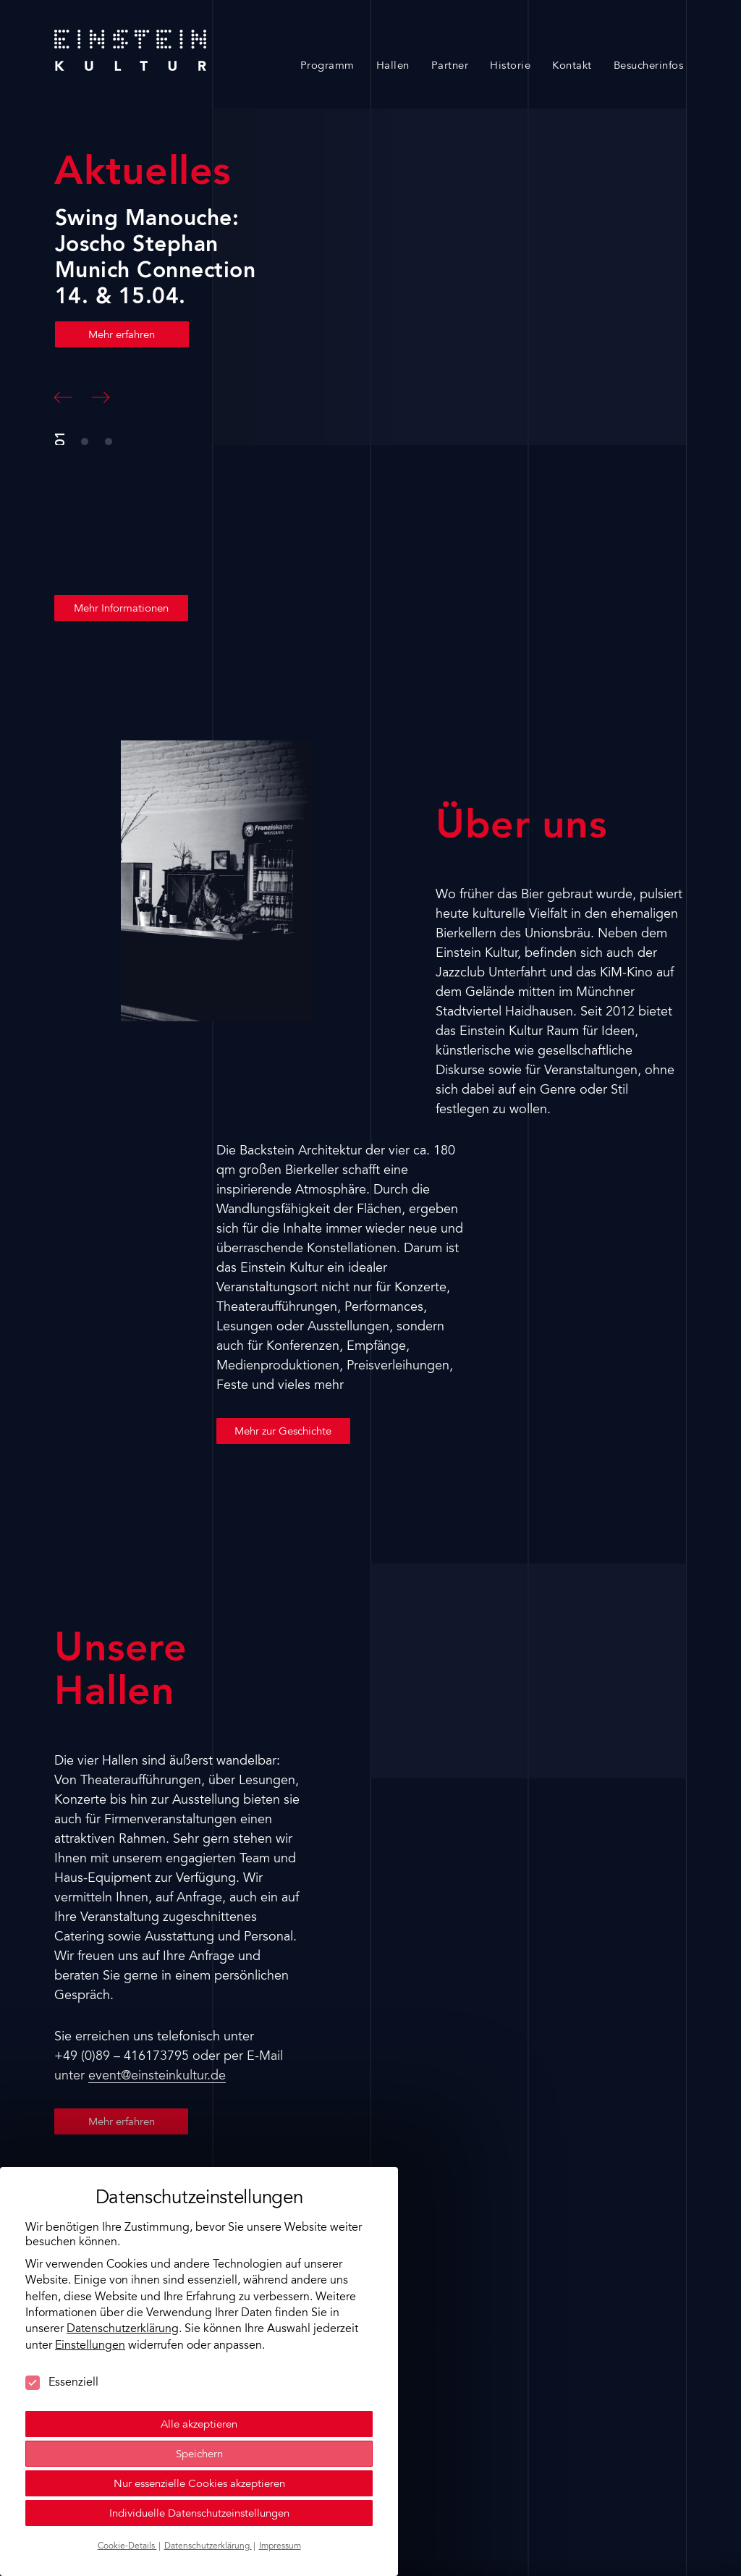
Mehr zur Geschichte (282, 1432)
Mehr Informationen (121, 609)
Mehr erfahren (121, 335)
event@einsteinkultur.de (157, 2076)
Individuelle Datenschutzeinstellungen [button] (199, 2512)
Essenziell (61, 2381)
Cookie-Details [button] (127, 2545)
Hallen (393, 66)
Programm (327, 66)
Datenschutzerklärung (123, 2328)
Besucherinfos (649, 66)
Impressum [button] (280, 2545)
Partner (450, 66)
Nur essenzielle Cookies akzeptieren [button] (199, 2483)
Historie (510, 66)
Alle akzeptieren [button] (199, 2423)
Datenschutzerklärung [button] (208, 2545)
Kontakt (572, 66)
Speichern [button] (199, 2453)
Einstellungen (90, 2344)
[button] (63, 397)
